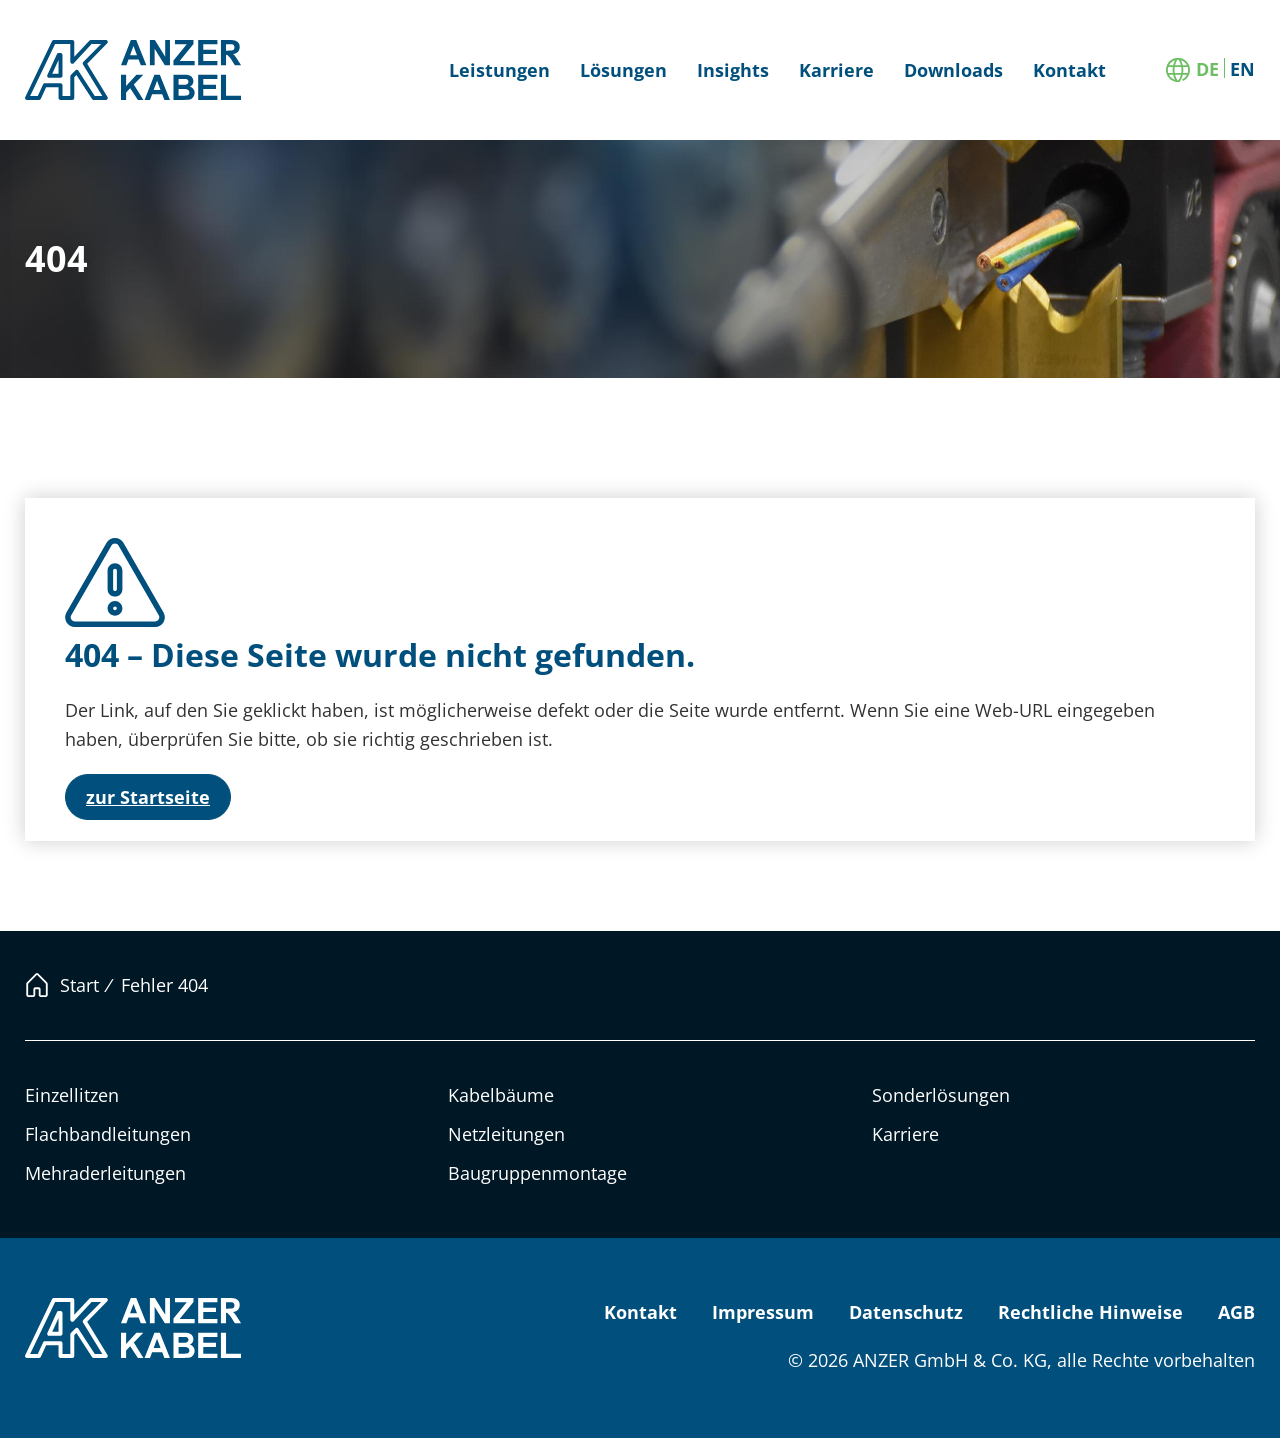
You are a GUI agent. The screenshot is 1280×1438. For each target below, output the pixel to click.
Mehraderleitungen (105, 1173)
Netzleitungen (506, 1134)
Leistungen (499, 70)
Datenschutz (906, 1312)
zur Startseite (148, 797)
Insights (733, 70)
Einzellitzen (72, 1095)
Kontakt (1069, 70)
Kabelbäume (501, 1095)
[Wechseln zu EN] (1242, 68)
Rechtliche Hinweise (1090, 1312)
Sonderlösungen (941, 1095)
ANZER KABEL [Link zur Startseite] (135, 70)
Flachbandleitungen (108, 1134)
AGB (1236, 1312)
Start (79, 985)
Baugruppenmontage (537, 1173)
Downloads (953, 70)
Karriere (836, 70)
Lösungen (623, 70)
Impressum (763, 1312)
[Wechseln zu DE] (1207, 68)
